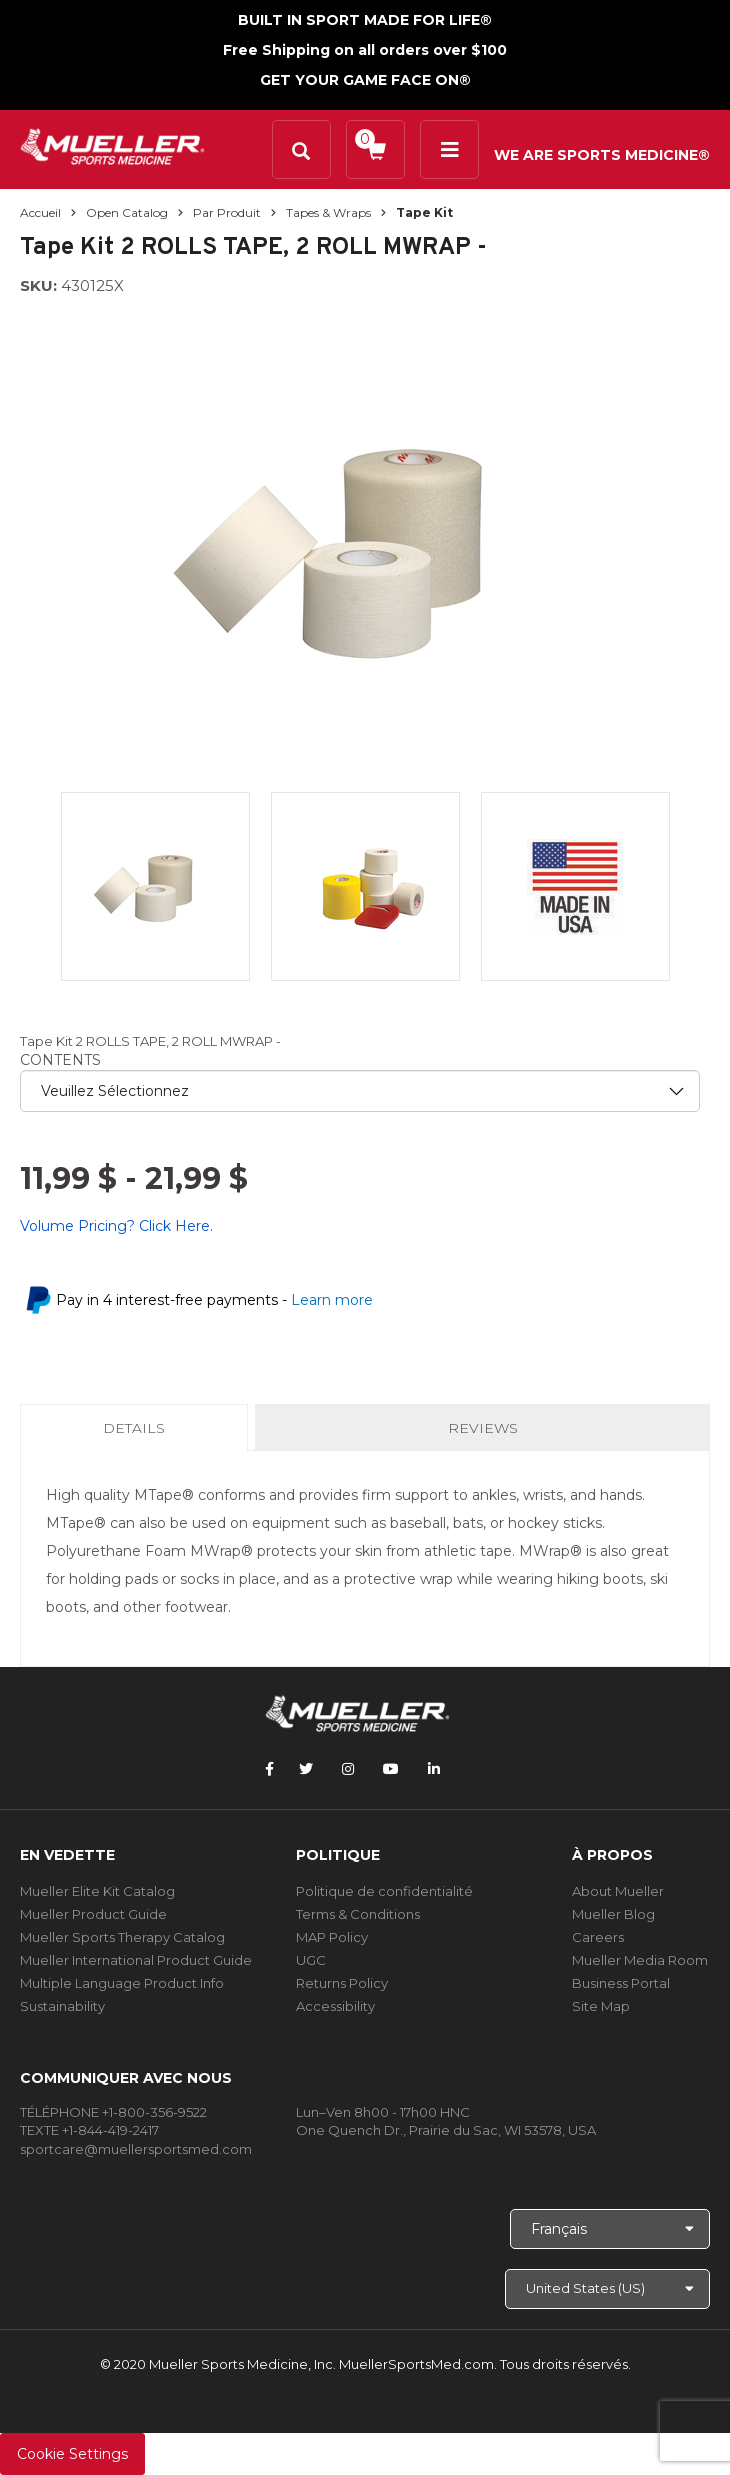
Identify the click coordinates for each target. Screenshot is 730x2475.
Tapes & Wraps (328, 212)
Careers (598, 1937)
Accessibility (335, 2006)
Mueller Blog (613, 1914)
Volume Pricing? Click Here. (116, 1226)
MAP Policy (332, 1937)
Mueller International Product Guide (136, 1960)
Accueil (40, 212)
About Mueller (618, 1891)
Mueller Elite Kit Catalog (97, 1891)
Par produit (227, 212)
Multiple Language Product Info (122, 1983)
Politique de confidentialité (384, 1891)
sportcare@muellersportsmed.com (136, 2149)
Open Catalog (127, 212)
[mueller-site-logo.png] (112, 144)
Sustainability (62, 2006)
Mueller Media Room (640, 1960)
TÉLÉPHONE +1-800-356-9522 (113, 2112)
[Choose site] (607, 2289)
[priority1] (360, 1091)
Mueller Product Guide (93, 1914)
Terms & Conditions (358, 1914)
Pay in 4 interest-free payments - (214, 1300)
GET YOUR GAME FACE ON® (365, 80)
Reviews (483, 1428)
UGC (311, 1960)
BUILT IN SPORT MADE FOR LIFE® (365, 20)
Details (138, 1434)
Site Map (601, 2006)
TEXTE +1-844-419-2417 (89, 2130)
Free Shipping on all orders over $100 (365, 50)
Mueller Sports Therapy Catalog (122, 1937)
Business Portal (621, 1983)
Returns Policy (342, 1983)
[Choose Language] (610, 2229)
